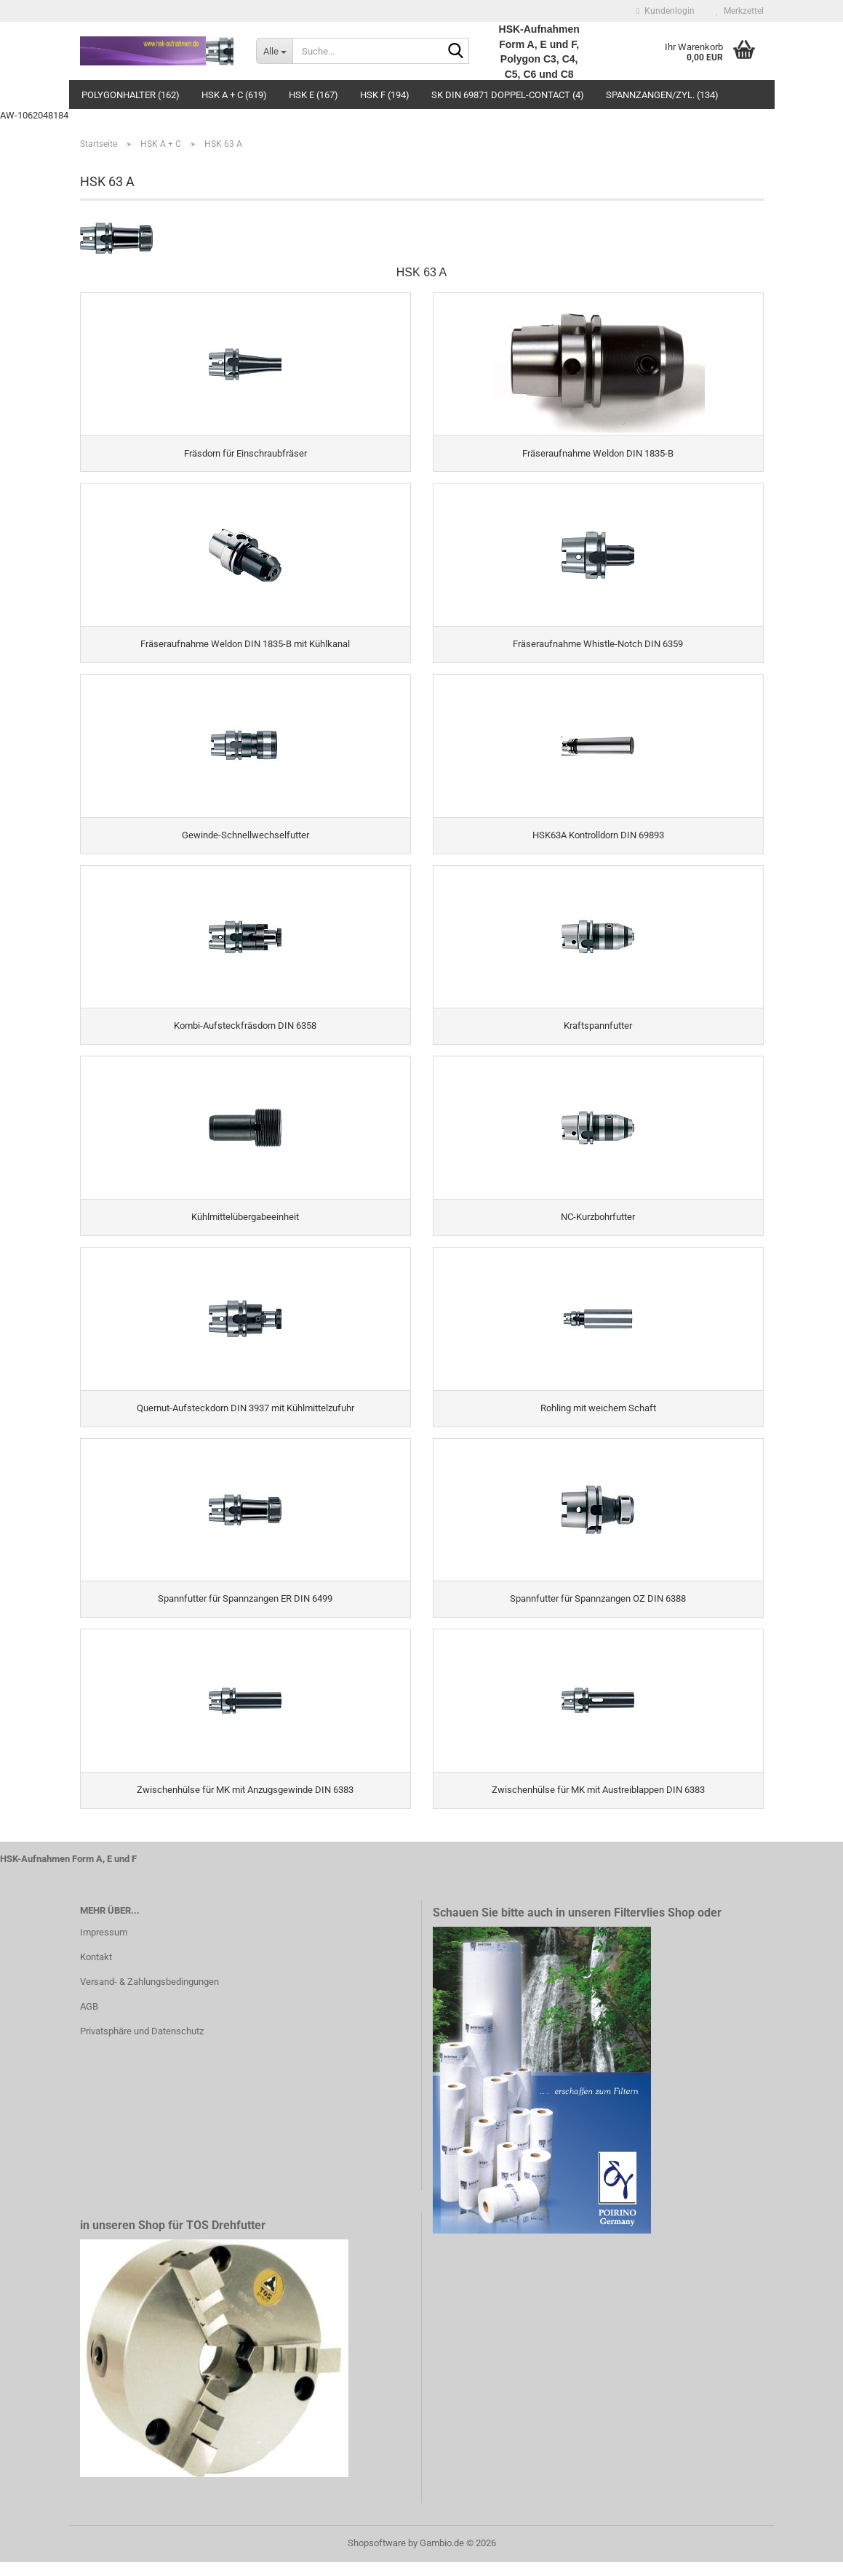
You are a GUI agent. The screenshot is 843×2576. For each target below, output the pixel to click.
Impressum (103, 1946)
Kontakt (96, 1970)
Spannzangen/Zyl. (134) (662, 94)
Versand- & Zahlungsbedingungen (149, 1995)
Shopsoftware (377, 2556)
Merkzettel (740, 11)
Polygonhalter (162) (130, 94)
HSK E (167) (313, 94)
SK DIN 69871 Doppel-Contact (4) (507, 94)
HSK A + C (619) (234, 94)
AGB (89, 2020)
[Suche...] (274, 51)
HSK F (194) (384, 94)
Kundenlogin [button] (665, 11)
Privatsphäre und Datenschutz (142, 2044)
